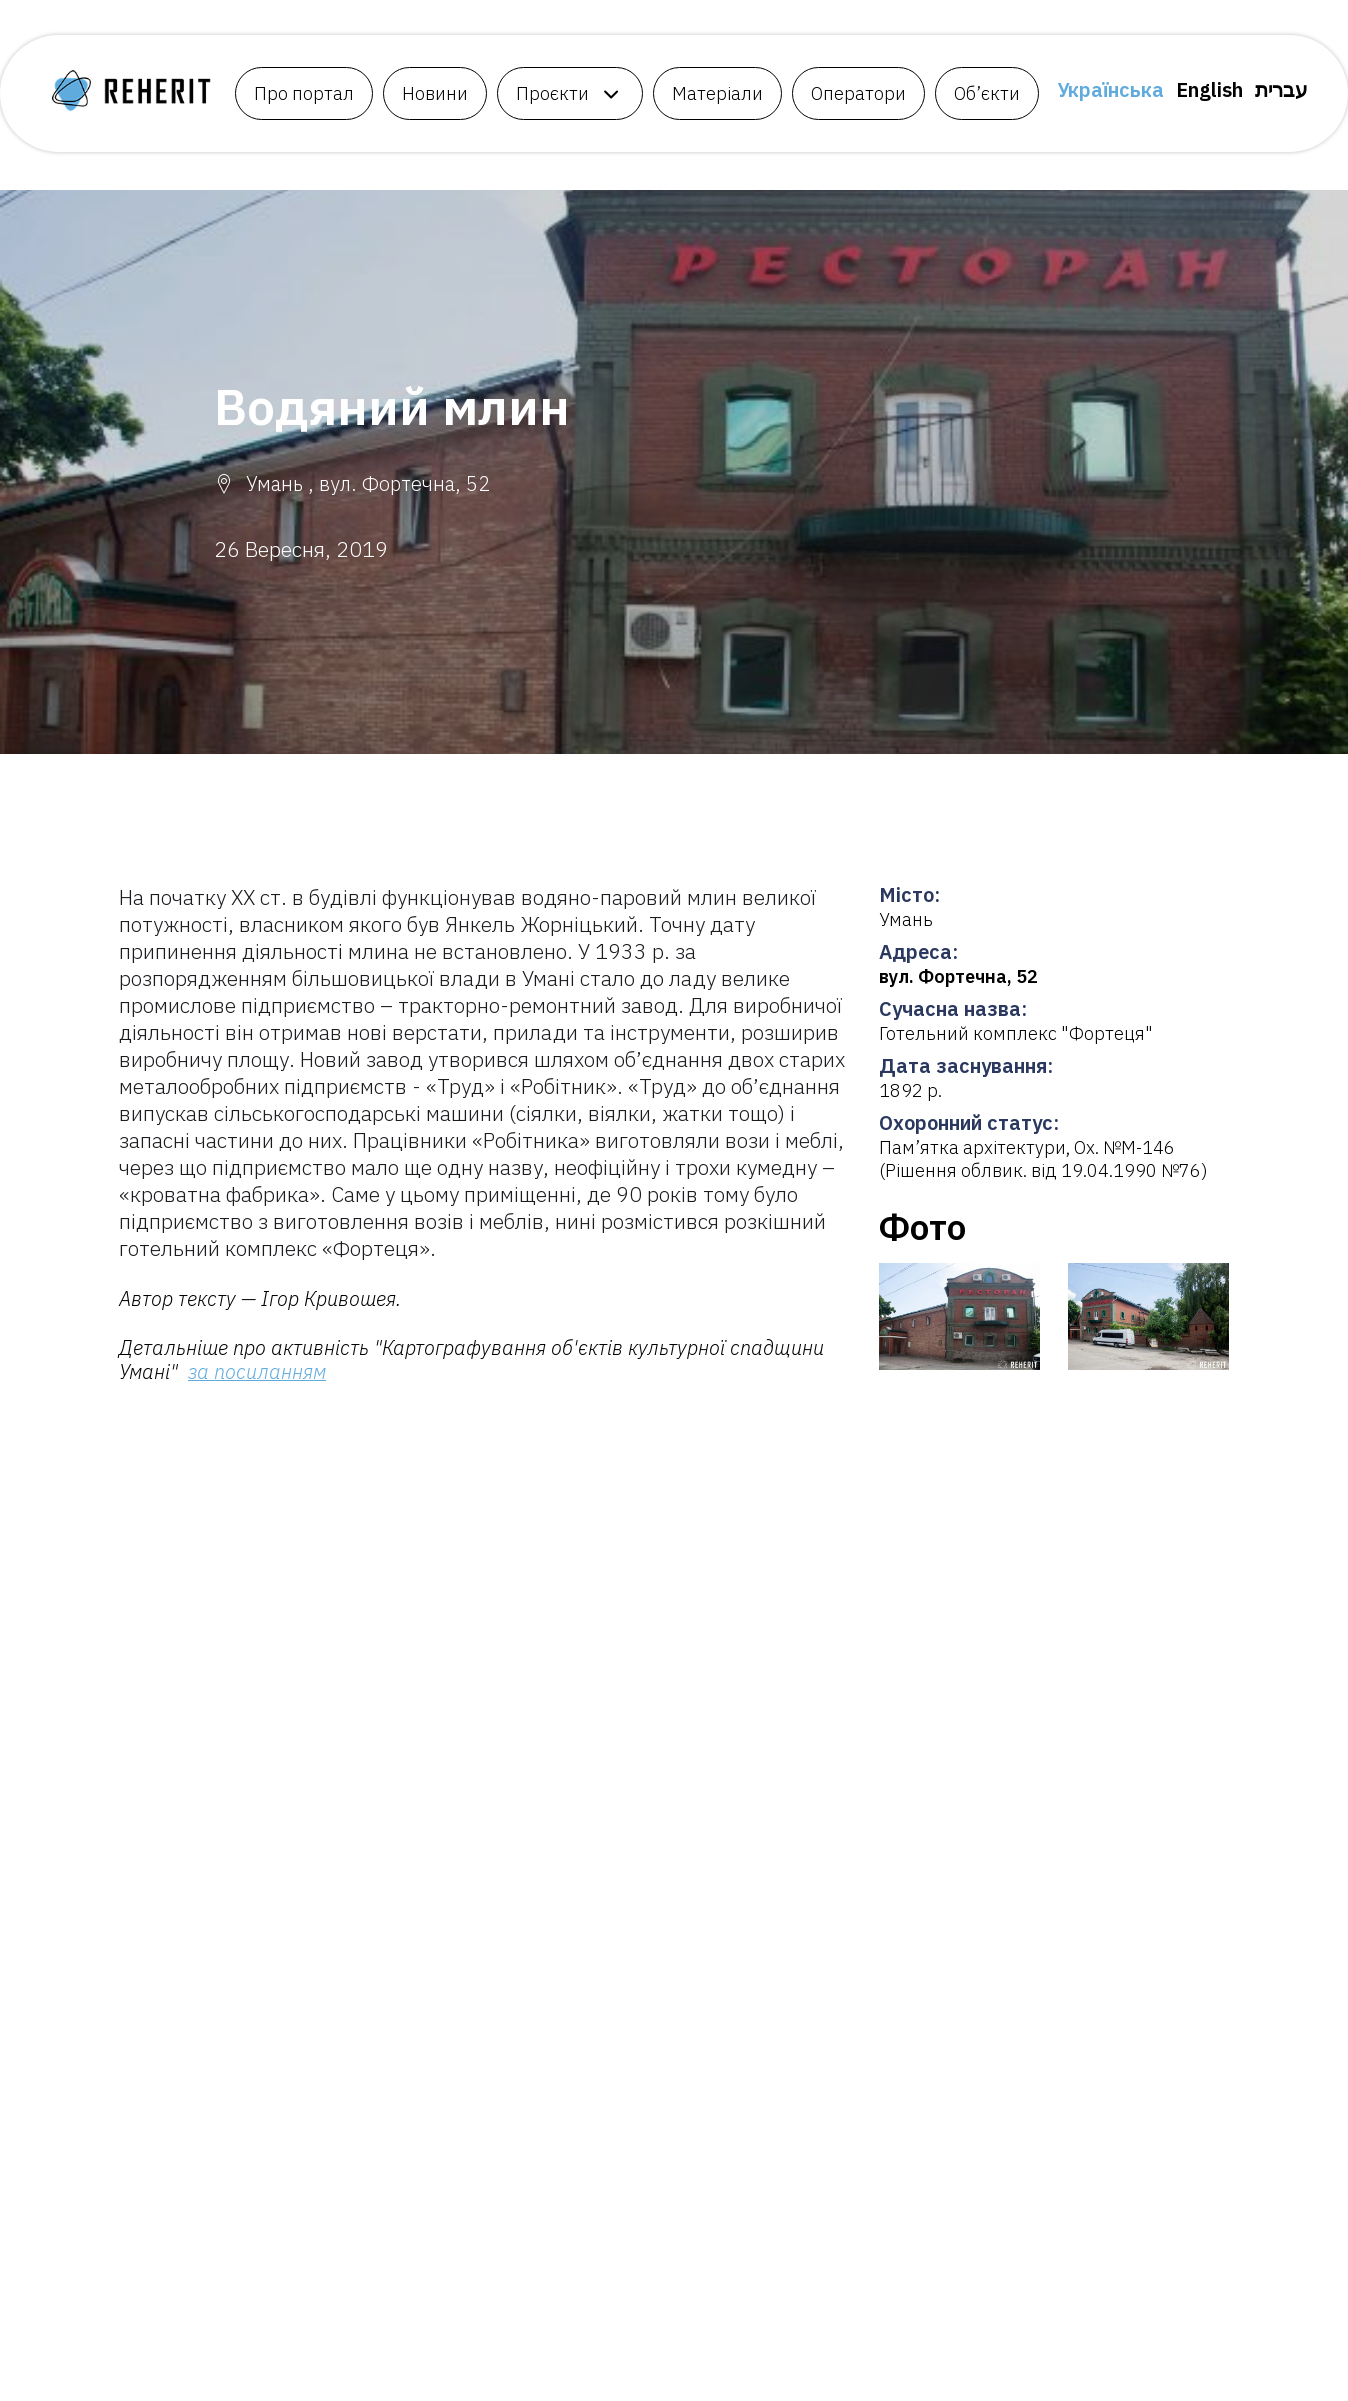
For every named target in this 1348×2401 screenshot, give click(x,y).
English (1209, 89)
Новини (435, 93)
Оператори (858, 93)
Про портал (304, 93)
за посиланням (257, 1371)
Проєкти (552, 93)
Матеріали (717, 93)
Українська (1110, 89)
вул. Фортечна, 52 (958, 976)
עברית (1281, 89)
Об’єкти (987, 93)
